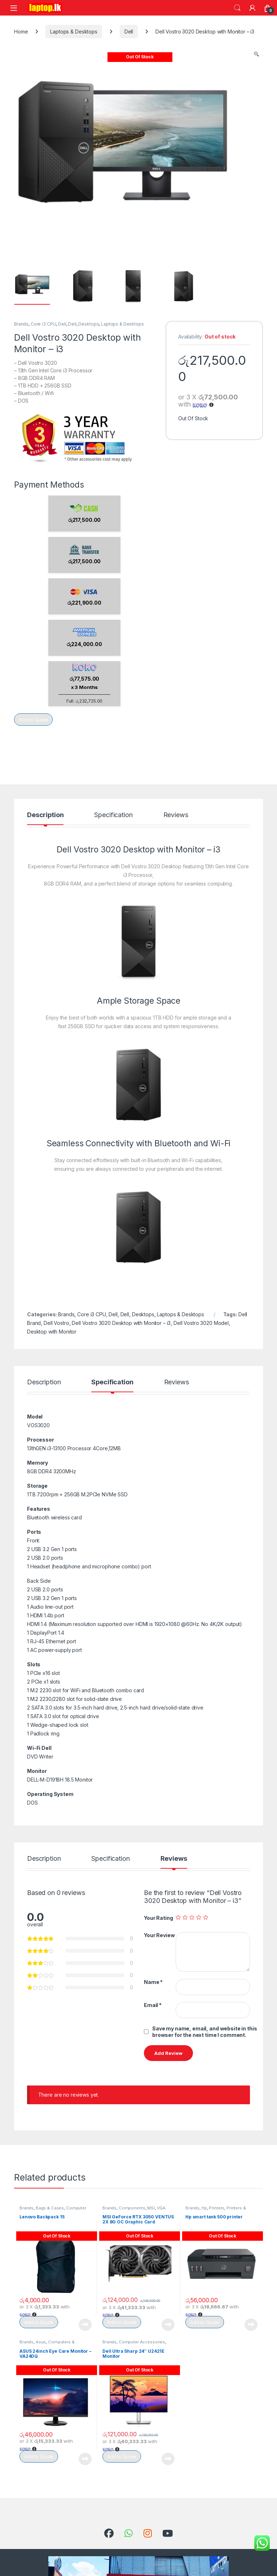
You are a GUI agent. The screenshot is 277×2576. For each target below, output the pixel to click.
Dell (128, 31)
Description (45, 815)
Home (21, 31)
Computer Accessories (142, 2341)
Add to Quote (33, 719)
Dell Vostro (56, 1323)
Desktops (88, 324)
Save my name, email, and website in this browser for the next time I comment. (204, 2031)
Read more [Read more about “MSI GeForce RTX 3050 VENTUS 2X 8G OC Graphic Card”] (168, 2325)
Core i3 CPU (43, 324)
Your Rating (158, 1918)
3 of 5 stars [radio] (191, 1917)
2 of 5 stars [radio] (185, 1917)
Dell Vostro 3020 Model (201, 1323)
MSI (151, 2207)
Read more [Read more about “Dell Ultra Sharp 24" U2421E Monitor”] (168, 2459)
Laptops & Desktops (73, 31)
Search (237, 8)
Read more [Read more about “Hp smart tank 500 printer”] (251, 2325)
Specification (113, 815)
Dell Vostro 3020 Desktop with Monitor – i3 (121, 1323)
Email (153, 2005)
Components (132, 2207)
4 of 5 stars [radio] (198, 1917)
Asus (41, 2341)
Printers (216, 2207)
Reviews (175, 815)
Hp (204, 2207)
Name (153, 1982)
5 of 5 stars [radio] (205, 1917)
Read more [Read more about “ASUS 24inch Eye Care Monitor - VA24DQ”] (85, 2459)
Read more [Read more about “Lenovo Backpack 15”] (85, 2325)
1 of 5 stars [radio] (178, 1917)
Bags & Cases (50, 2207)
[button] (256, 54)
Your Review (159, 1935)
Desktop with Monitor (51, 1332)
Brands (21, 324)
